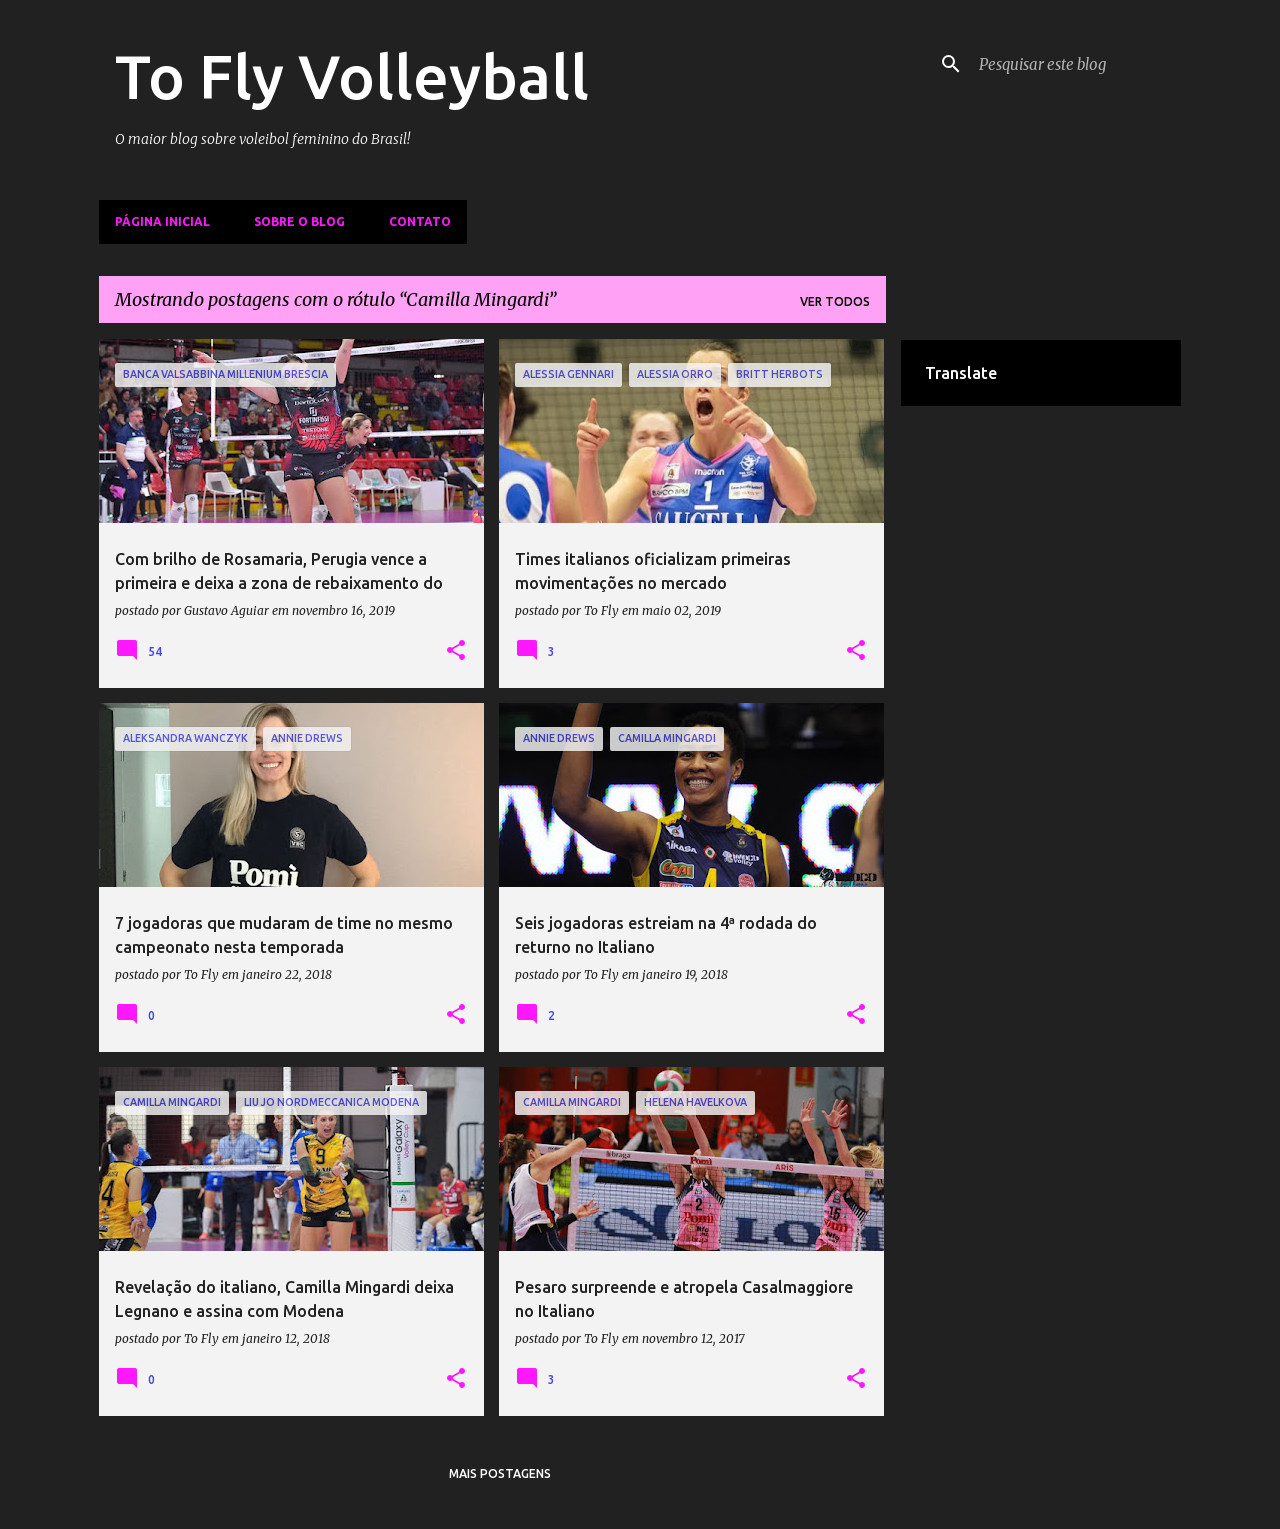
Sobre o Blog (299, 221)
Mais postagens (500, 1473)
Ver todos (835, 301)
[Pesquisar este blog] (1076, 64)
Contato (420, 221)
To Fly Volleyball (352, 76)
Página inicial (162, 221)
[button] (456, 651)
